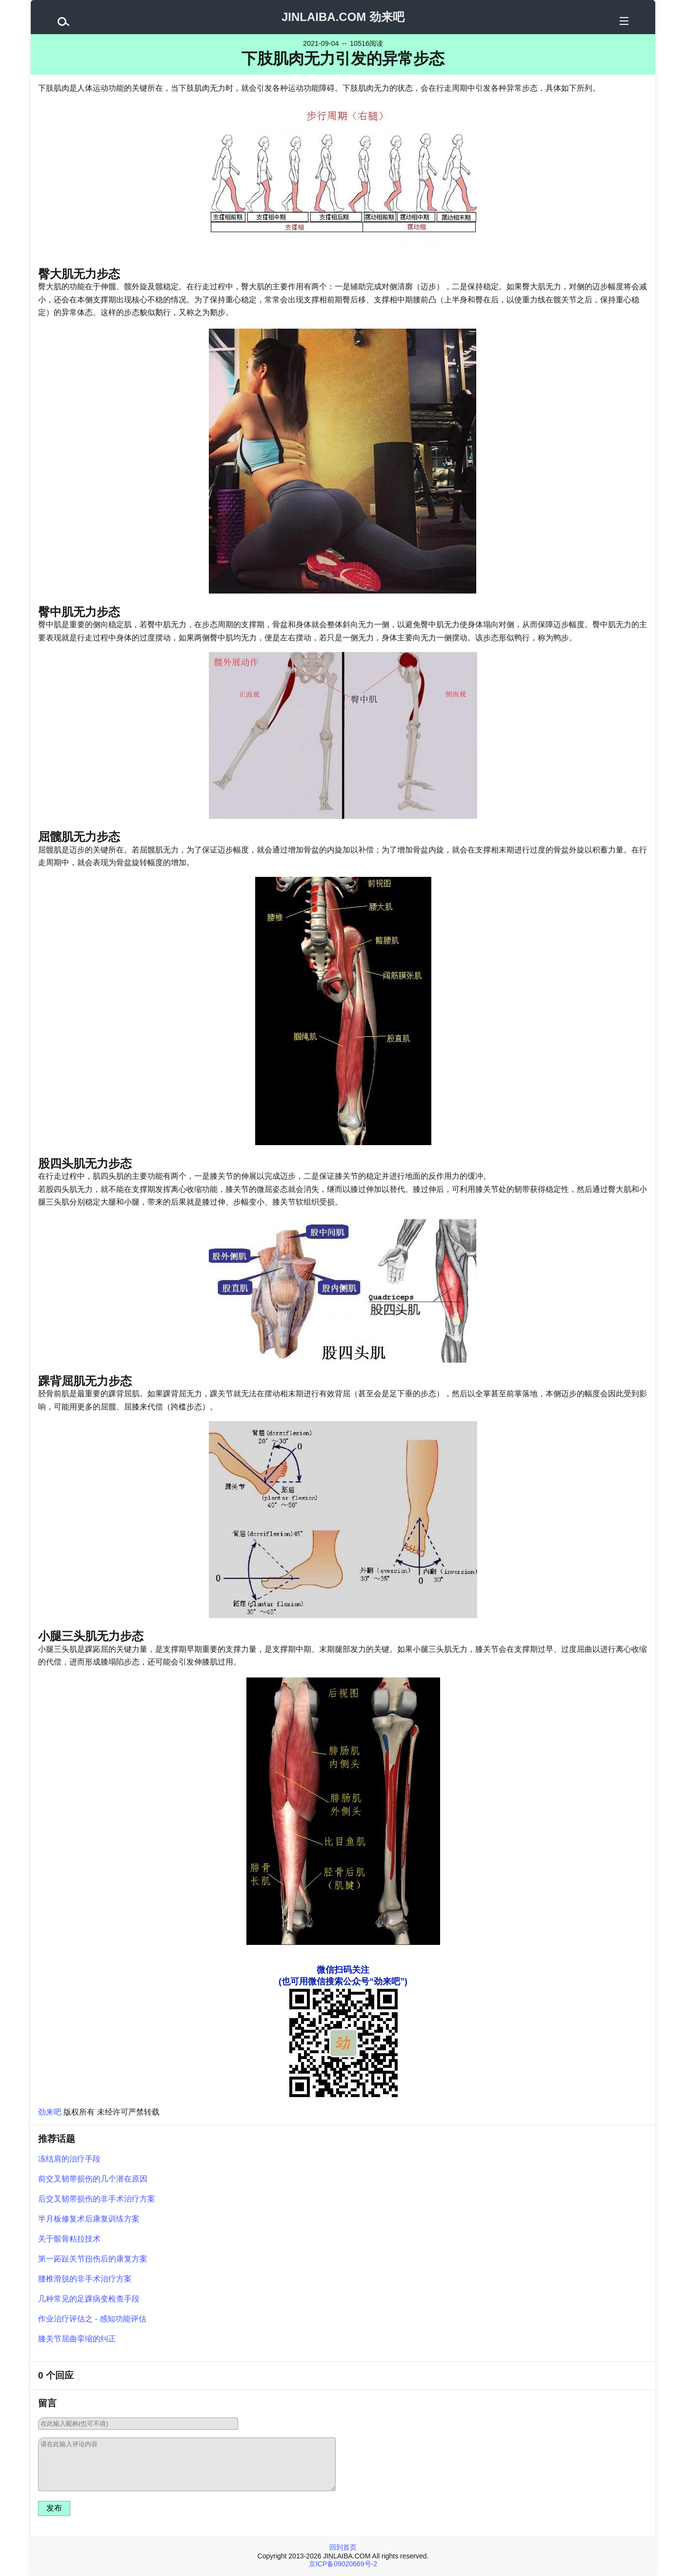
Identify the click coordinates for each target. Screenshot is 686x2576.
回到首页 (343, 2547)
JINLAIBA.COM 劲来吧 (343, 16)
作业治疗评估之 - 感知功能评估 (92, 2319)
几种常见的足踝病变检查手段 (89, 2299)
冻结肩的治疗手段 (69, 2159)
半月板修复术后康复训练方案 (89, 2219)
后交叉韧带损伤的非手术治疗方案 (96, 2199)
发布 (54, 2508)
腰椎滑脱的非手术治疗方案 (85, 2279)
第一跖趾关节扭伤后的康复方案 (92, 2259)
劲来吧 (49, 2112)
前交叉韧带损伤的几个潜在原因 (92, 2179)
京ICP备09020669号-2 (343, 2564)
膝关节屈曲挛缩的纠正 (77, 2339)
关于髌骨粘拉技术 (69, 2239)
